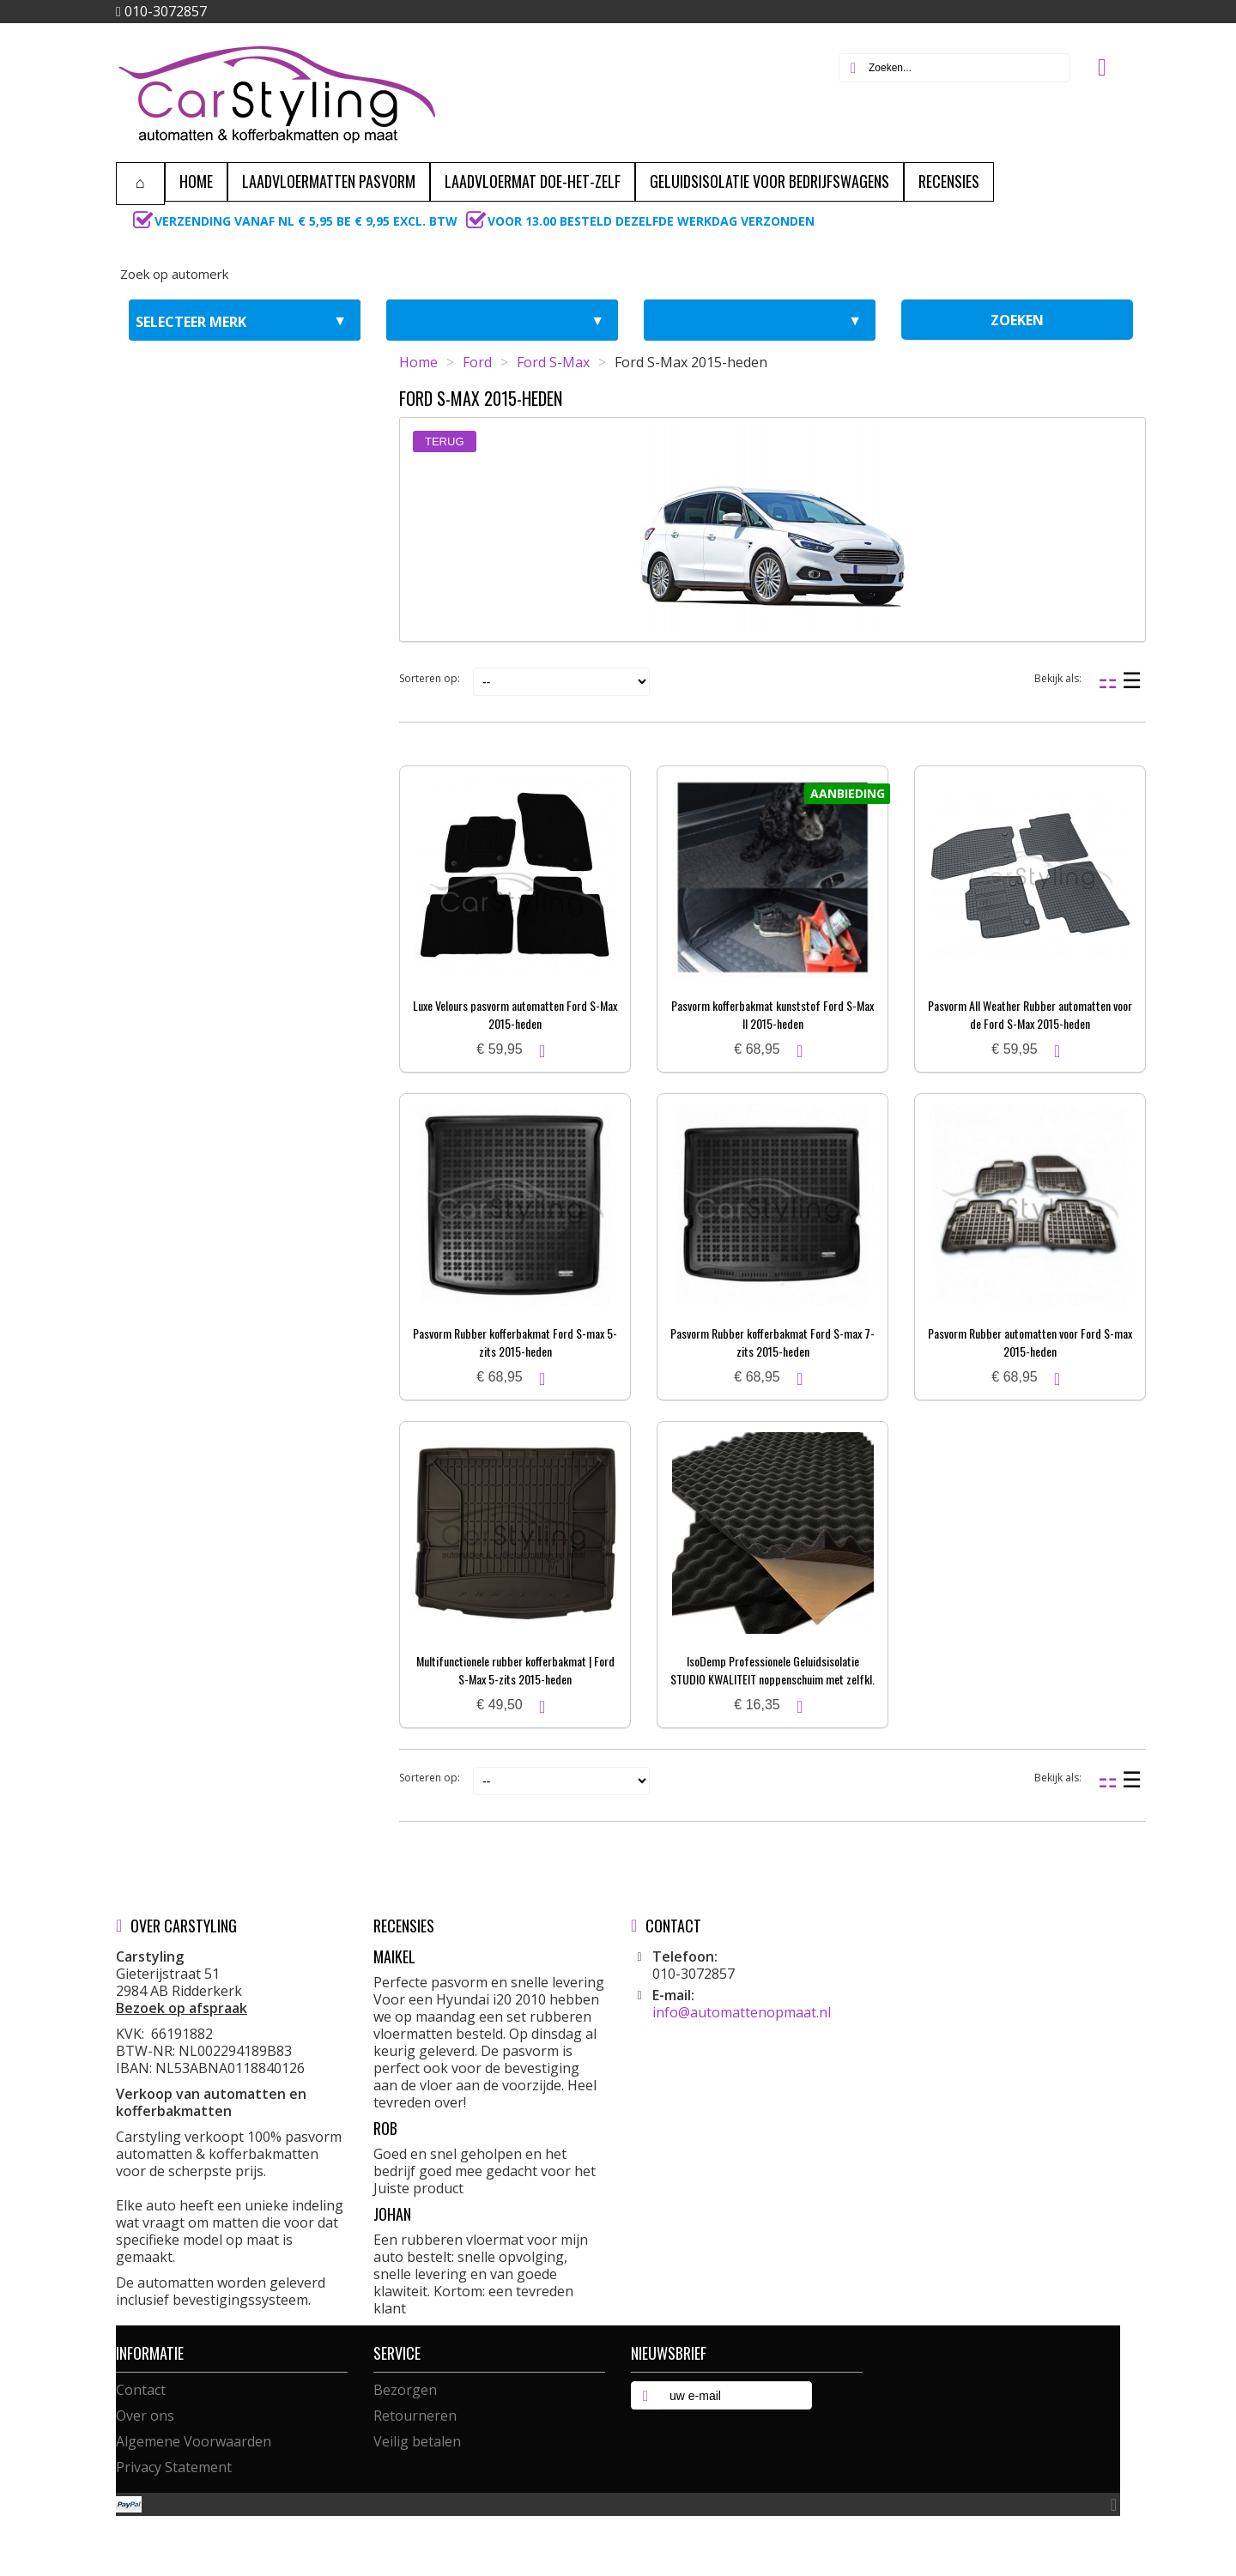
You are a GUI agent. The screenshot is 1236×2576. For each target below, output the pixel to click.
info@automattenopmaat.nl (741, 2012)
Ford (477, 362)
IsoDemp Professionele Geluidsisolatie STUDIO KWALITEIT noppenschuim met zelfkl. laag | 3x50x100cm (772, 1679)
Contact (141, 2389)
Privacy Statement (174, 2467)
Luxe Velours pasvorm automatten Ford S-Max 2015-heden (515, 1014)
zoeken (1017, 320)
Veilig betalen (417, 2441)
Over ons (145, 2415)
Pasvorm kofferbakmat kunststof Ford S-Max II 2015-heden (772, 1014)
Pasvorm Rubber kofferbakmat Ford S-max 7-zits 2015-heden (772, 1342)
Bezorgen (405, 2389)
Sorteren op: (429, 678)
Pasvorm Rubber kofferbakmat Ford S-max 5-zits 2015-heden (515, 1342)
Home (418, 362)
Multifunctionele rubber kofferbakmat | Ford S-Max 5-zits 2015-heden (515, 1670)
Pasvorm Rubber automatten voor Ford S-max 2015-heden (1030, 1342)
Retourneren (415, 2415)
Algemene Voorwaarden (193, 2441)
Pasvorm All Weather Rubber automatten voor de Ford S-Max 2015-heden (1030, 1014)
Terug (444, 441)
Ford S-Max (553, 362)
